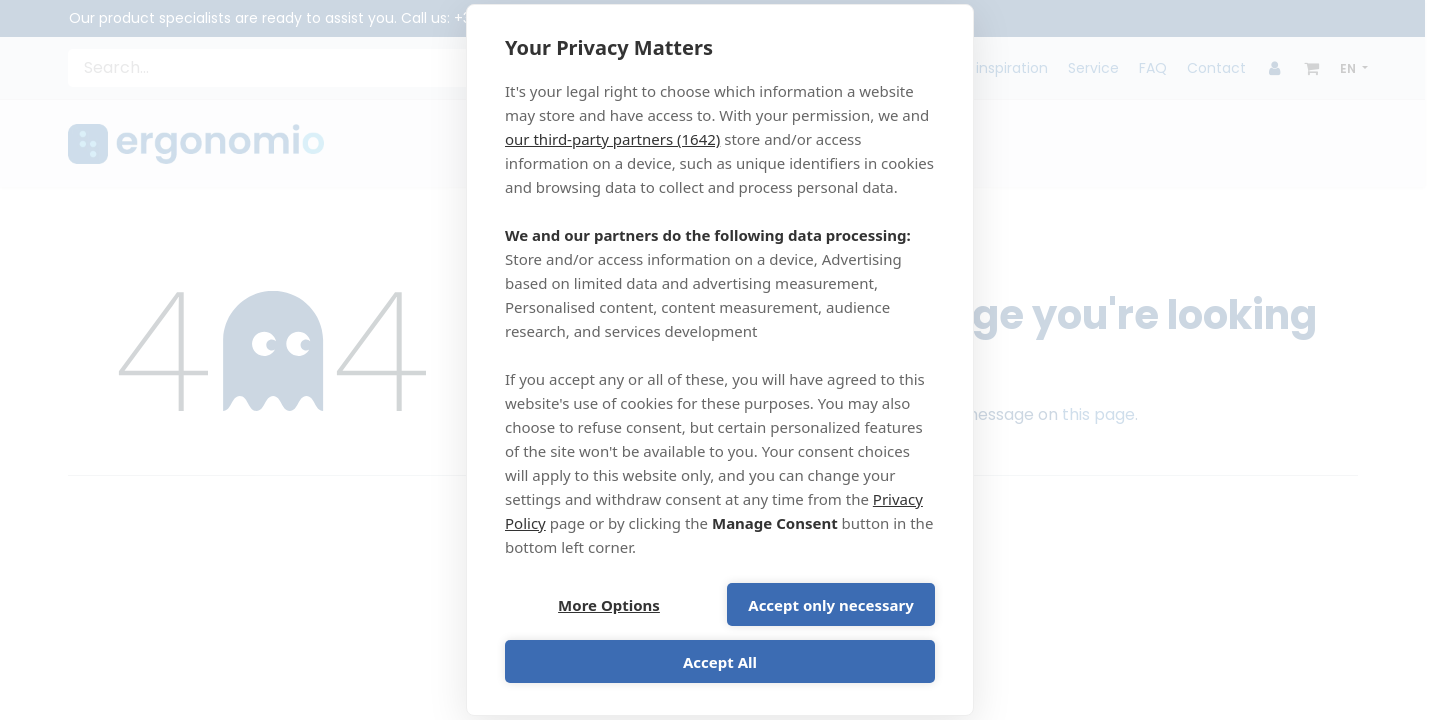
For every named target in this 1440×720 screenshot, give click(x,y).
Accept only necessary (830, 605)
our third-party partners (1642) (612, 139)
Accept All (720, 662)
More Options (609, 605)
